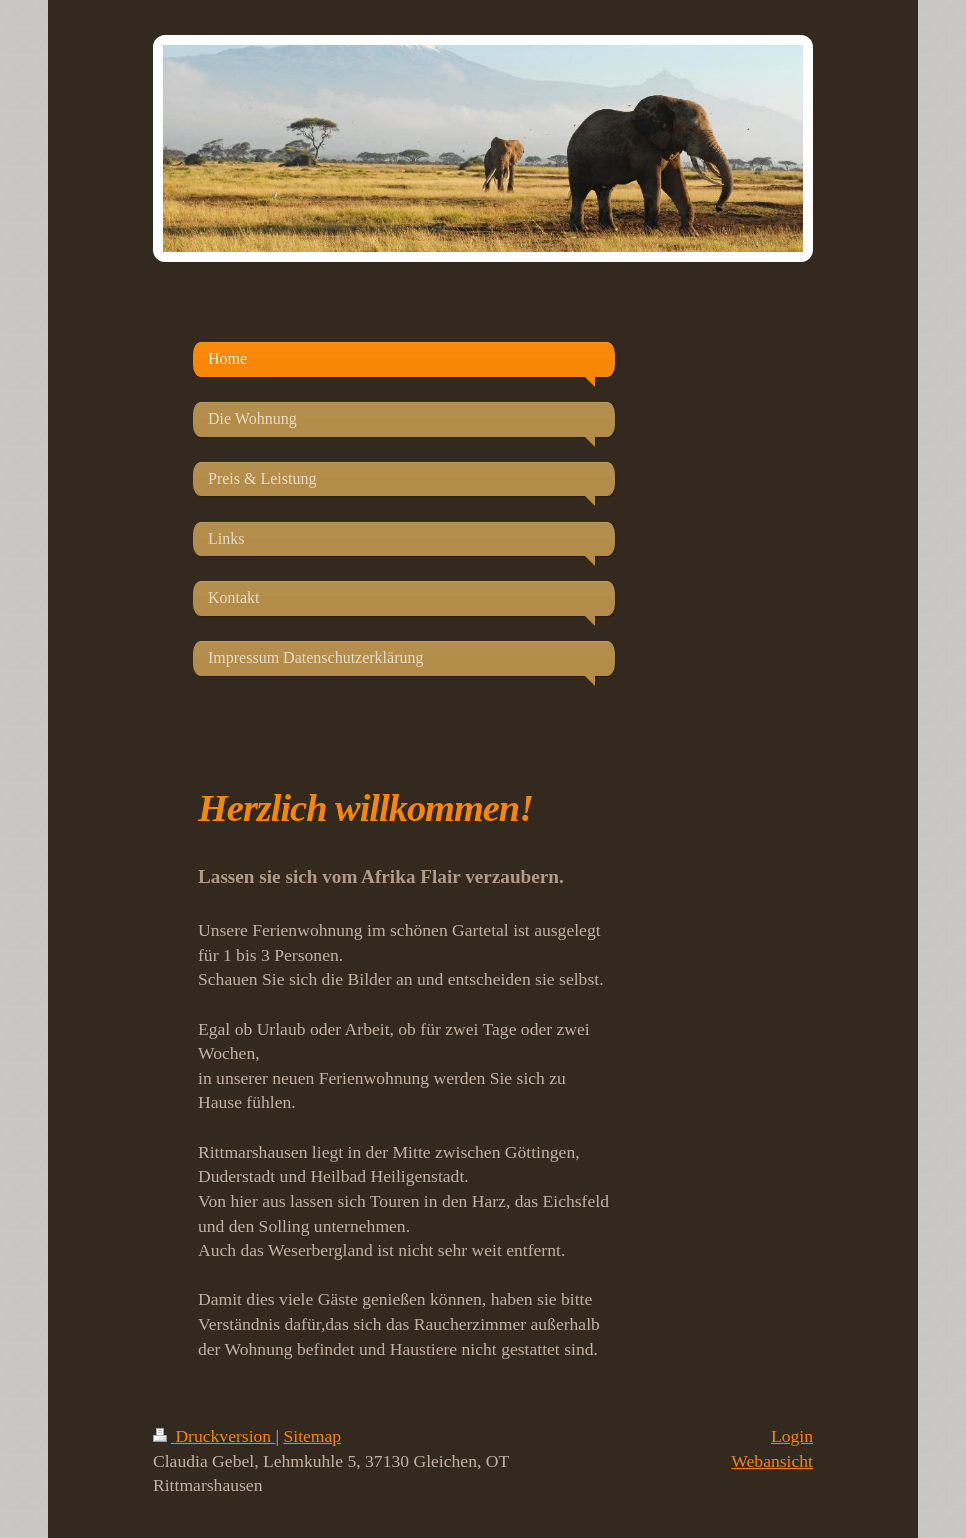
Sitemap (313, 1436)
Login (792, 1436)
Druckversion (214, 1436)
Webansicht (772, 1461)
